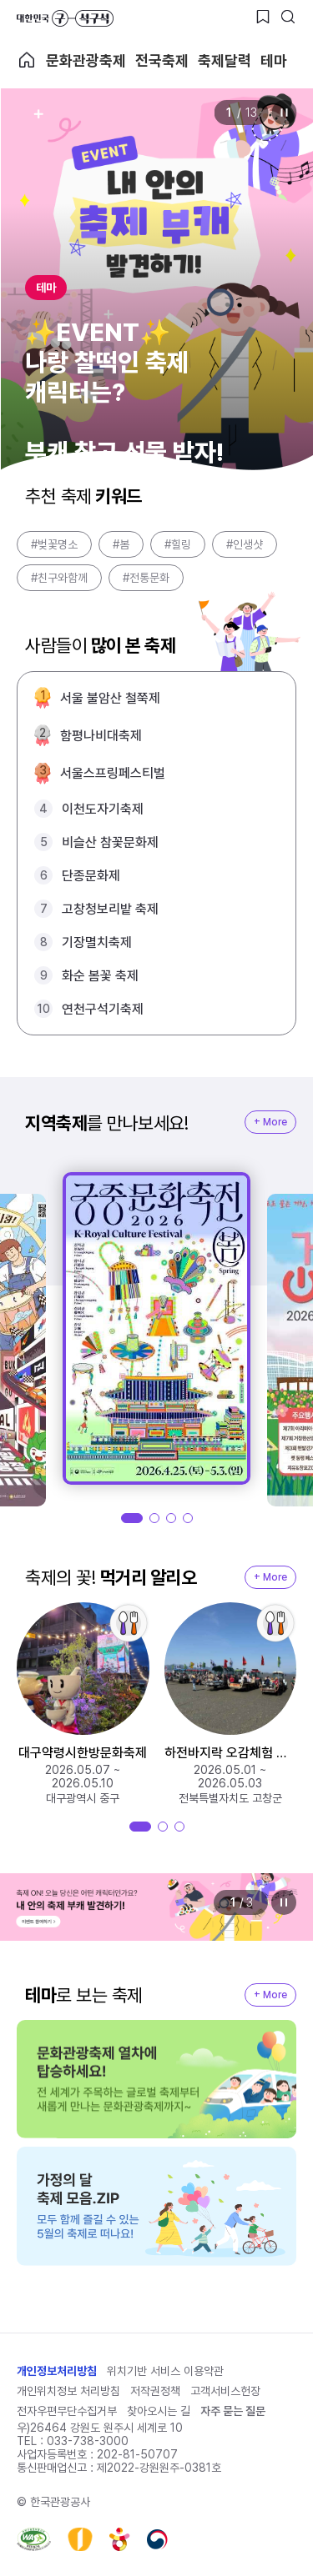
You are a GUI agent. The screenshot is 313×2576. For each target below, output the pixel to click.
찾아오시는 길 (158, 2411)
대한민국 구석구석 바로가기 (65, 18)
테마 (273, 60)
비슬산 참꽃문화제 (110, 842)
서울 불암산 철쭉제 (110, 698)
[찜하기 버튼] (263, 16)
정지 (283, 112)
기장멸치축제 (97, 942)
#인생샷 (244, 544)
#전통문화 (146, 577)
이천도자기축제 (103, 809)
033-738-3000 (88, 2441)
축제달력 (224, 60)
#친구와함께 (59, 577)
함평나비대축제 (101, 736)
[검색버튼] (288, 16)
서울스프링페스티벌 (112, 773)
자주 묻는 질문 (232, 2411)
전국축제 (162, 60)
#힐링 (177, 544)
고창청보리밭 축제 (110, 909)
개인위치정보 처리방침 (68, 2391)
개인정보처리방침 (57, 2371)
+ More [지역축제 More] (270, 1122)
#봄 (121, 544)
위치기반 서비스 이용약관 (165, 2371)
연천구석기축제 (103, 1009)
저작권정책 (155, 2391)
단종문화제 (91, 876)
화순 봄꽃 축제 (100, 976)
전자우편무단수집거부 (67, 2411)
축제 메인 (27, 60)
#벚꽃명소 (54, 544)
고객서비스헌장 (225, 2391)
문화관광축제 (86, 60)
